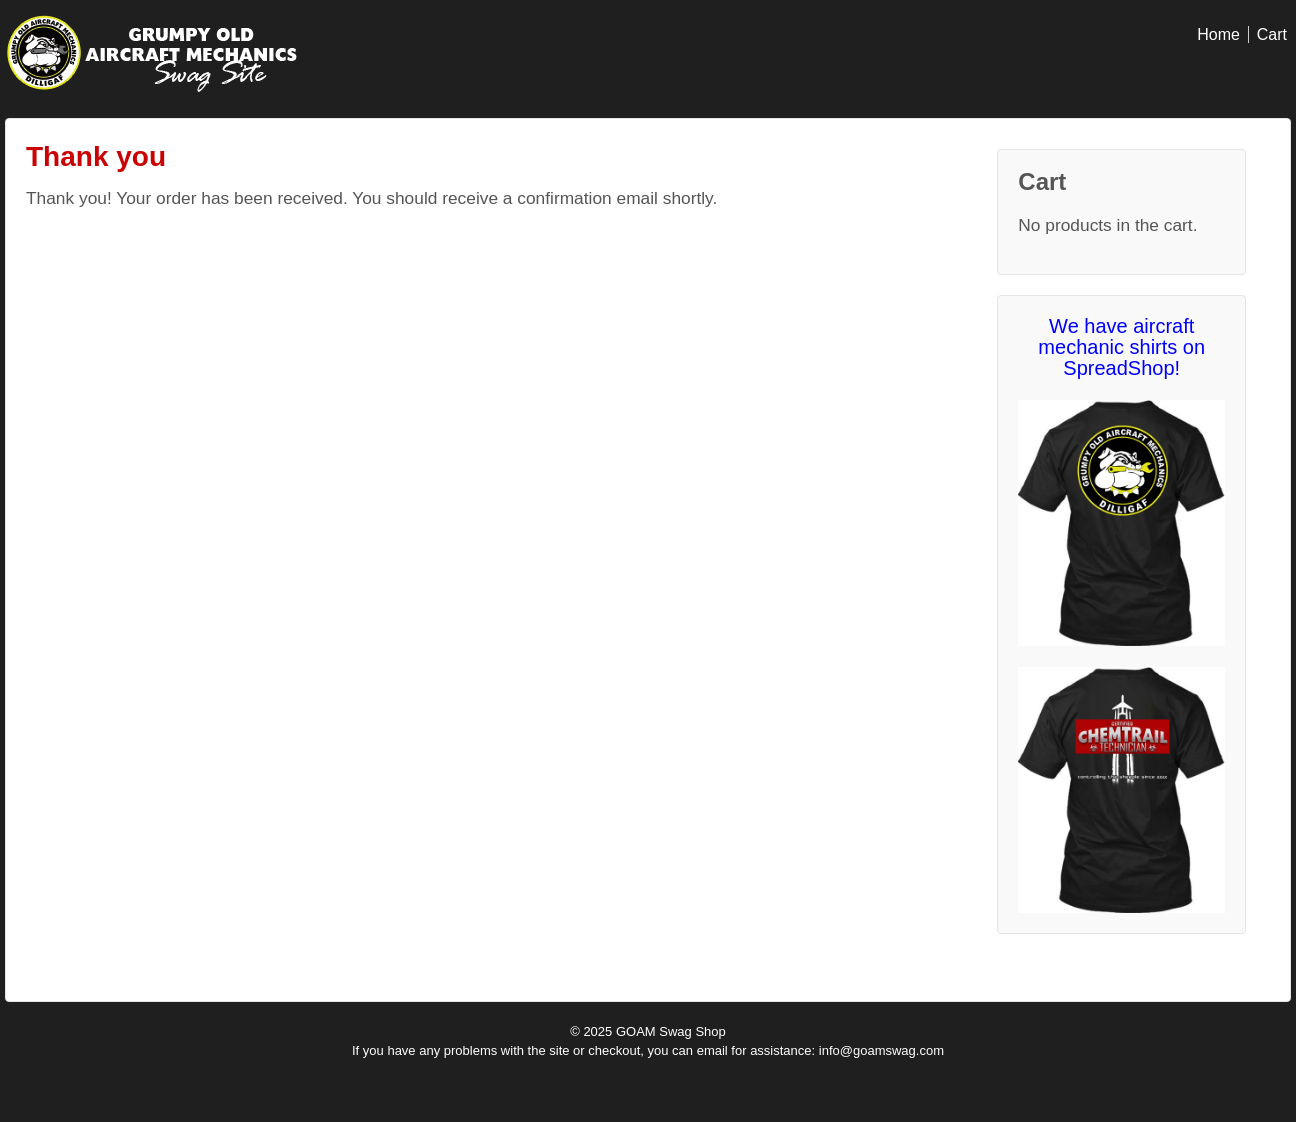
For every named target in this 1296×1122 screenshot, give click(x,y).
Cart (1272, 34)
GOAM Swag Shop (668, 1031)
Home (1218, 34)
